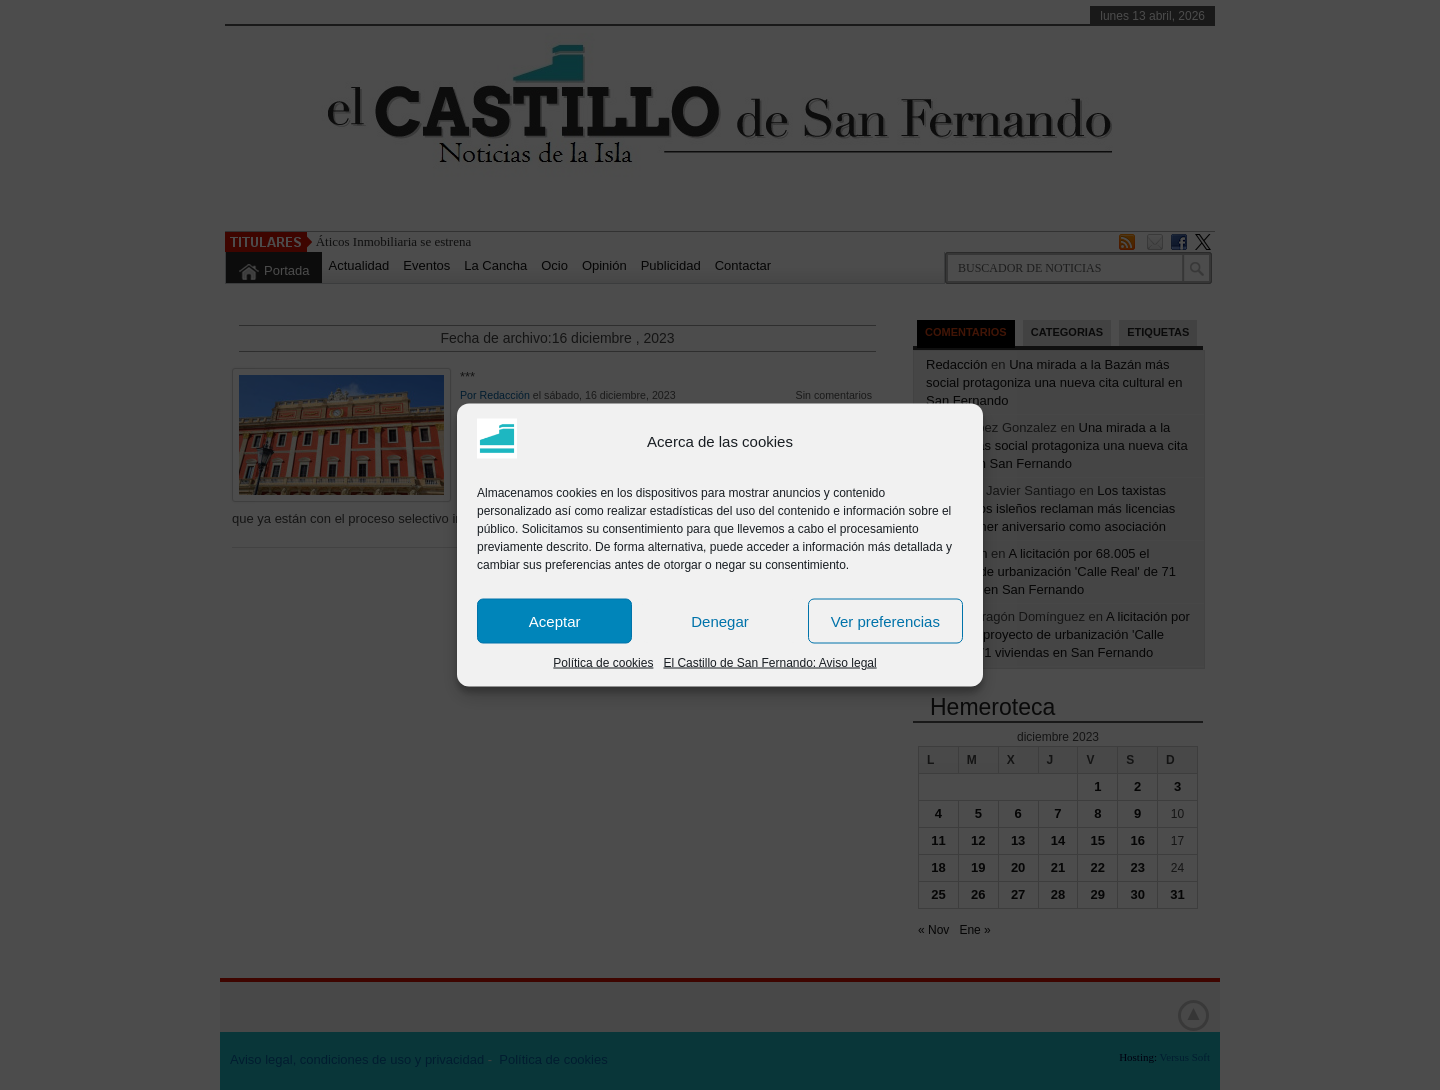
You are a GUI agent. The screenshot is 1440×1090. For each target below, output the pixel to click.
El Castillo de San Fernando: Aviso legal (769, 663)
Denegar (720, 620)
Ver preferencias (885, 620)
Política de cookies (603, 663)
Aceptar (555, 620)
